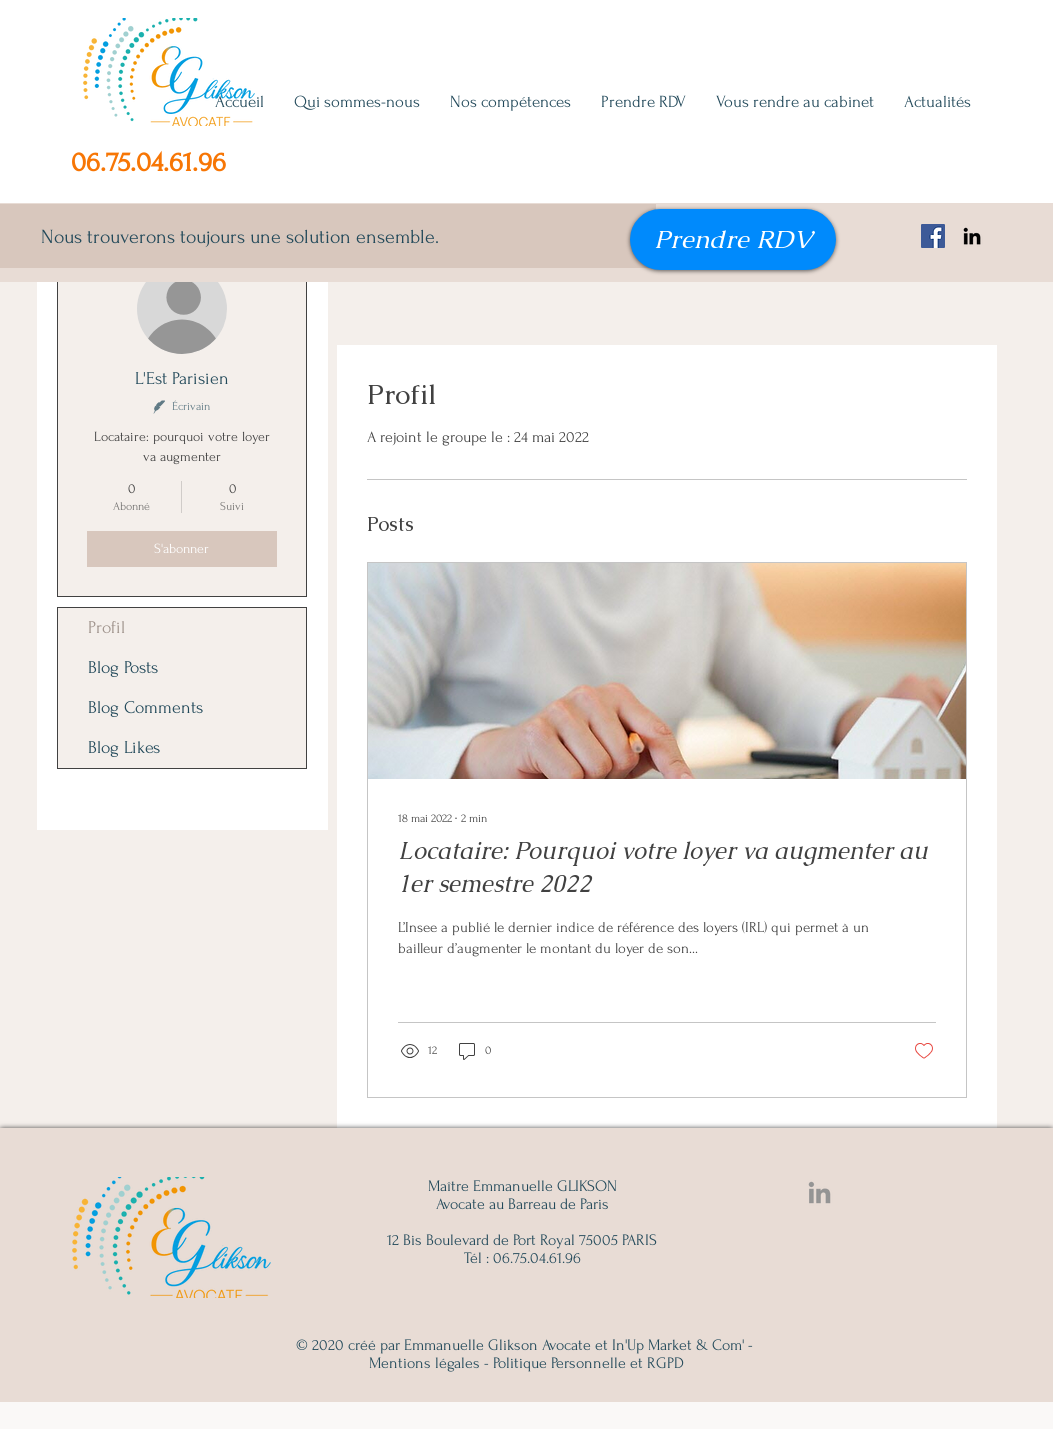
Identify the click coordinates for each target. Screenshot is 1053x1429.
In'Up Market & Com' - (682, 1345)
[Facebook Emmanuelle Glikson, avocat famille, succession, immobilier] (933, 236)
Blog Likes (124, 747)
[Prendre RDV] (733, 239)
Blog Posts (123, 667)
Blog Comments (145, 707)
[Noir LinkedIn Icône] (972, 236)
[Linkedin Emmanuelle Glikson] (819, 1192)
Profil (106, 627)
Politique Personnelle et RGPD (588, 1363)
